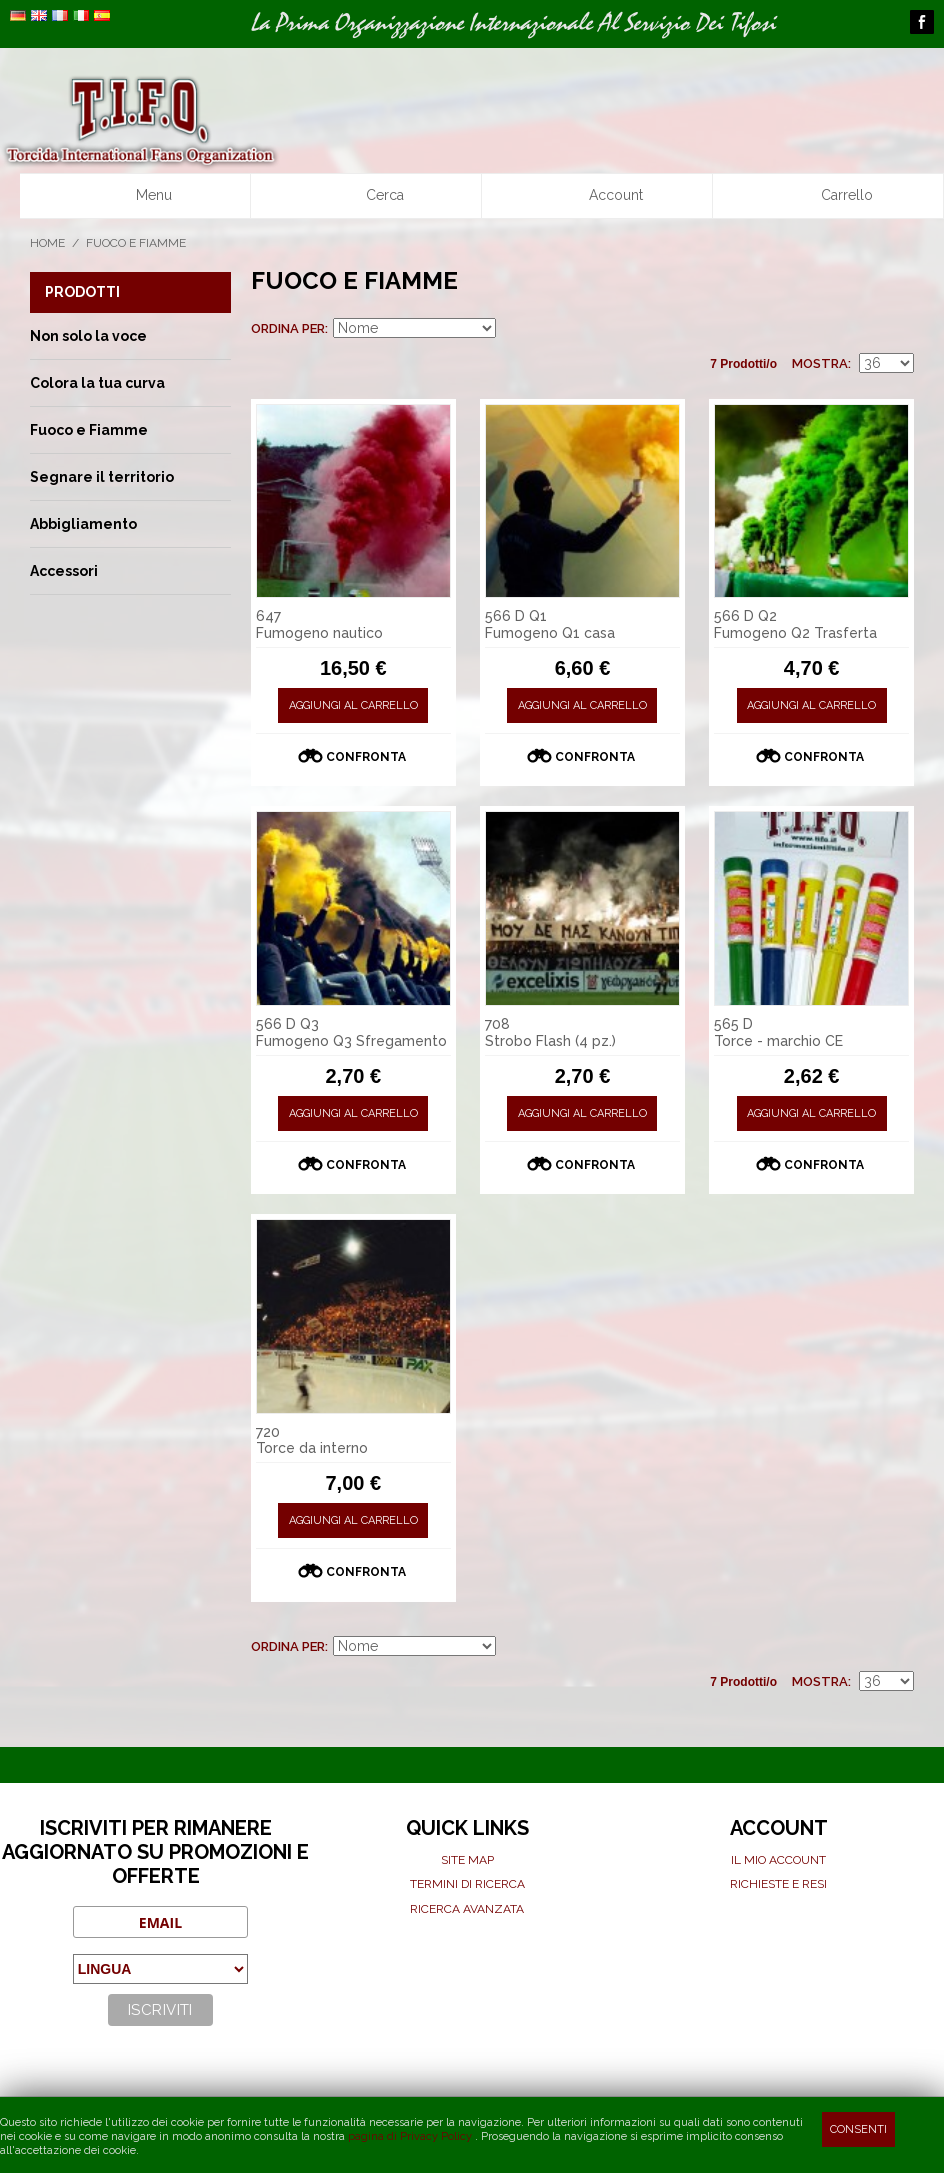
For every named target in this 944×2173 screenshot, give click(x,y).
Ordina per (288, 328)
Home (47, 243)
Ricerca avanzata (467, 1909)
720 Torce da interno (312, 1440)
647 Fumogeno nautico (319, 624)
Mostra (820, 363)
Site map (467, 1860)
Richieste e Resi (778, 1884)
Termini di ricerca (467, 1884)
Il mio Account (778, 1860)
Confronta (366, 757)
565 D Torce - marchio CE (778, 1032)
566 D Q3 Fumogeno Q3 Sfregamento (351, 1032)
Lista (899, 329)
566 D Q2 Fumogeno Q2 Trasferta (795, 624)
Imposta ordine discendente (514, 329)
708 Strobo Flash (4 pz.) (550, 1032)
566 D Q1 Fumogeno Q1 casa (550, 624)
